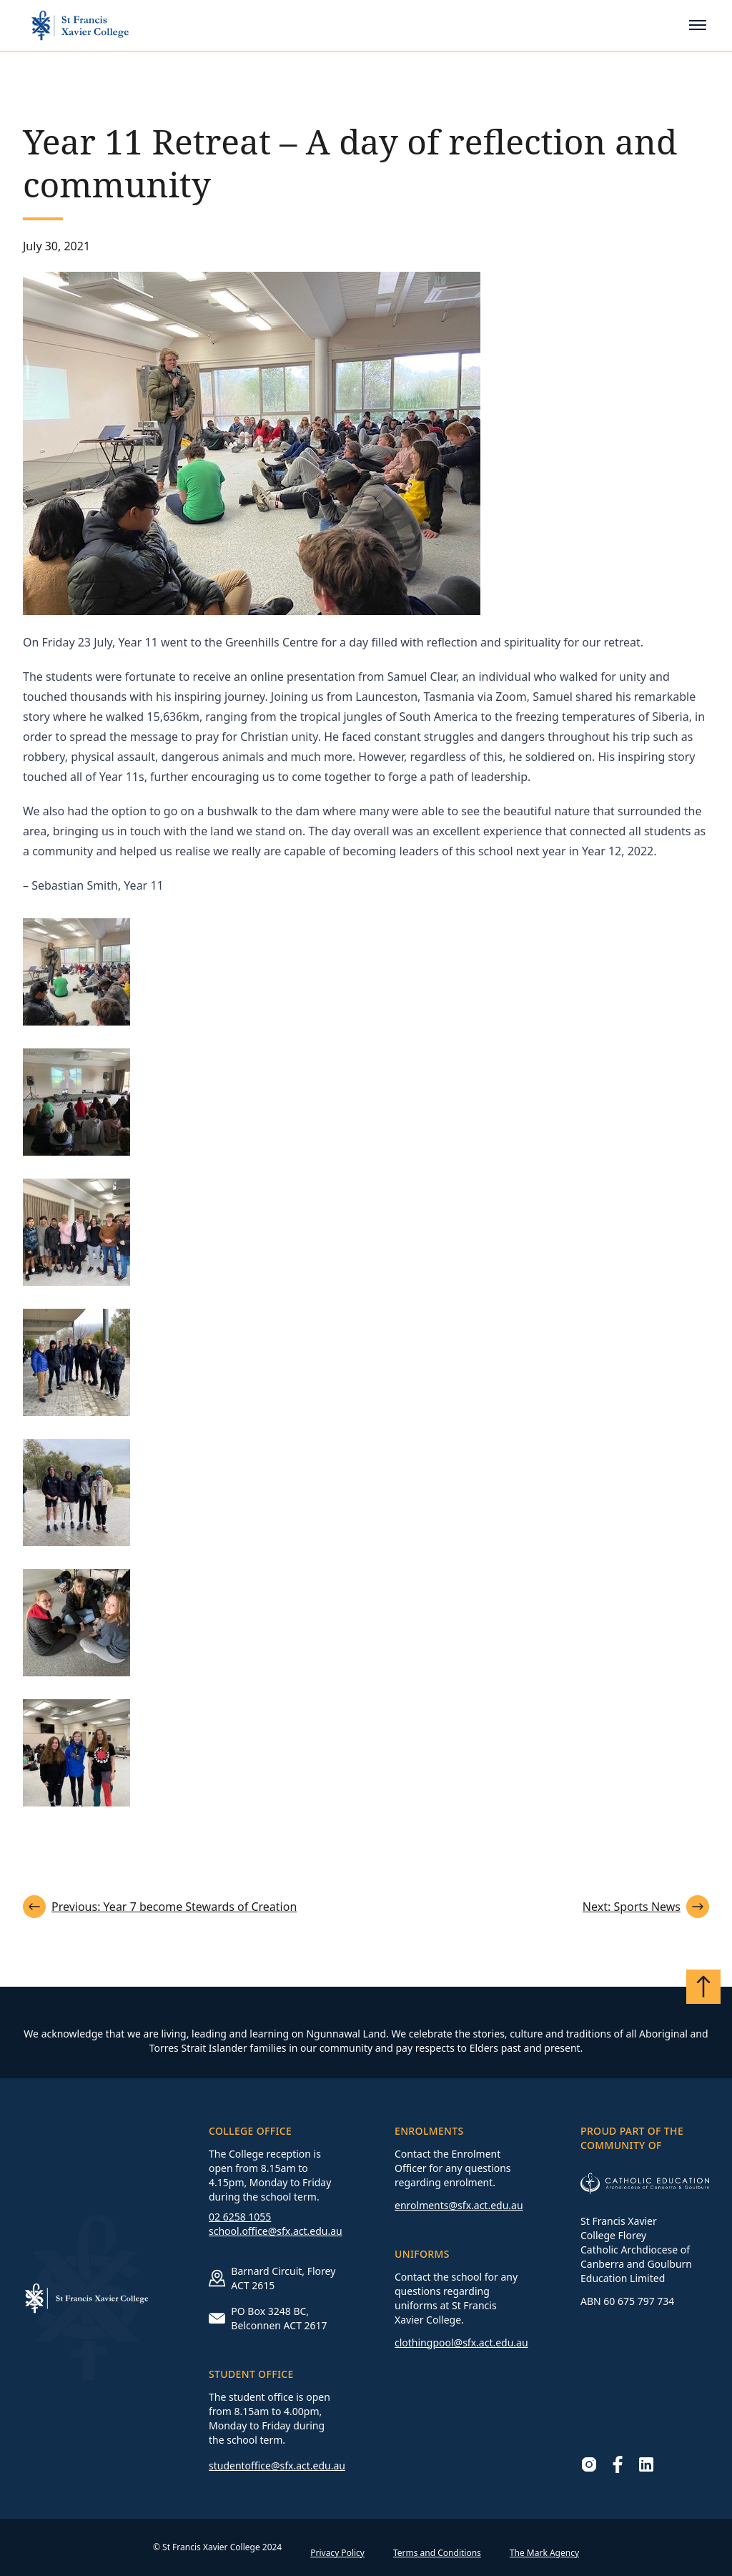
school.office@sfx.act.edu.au (275, 2231)
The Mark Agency (544, 2553)
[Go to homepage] (80, 25)
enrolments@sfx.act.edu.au (459, 2205)
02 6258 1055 (240, 2216)
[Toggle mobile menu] (697, 25)
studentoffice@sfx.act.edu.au (277, 2465)
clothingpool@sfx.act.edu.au (461, 2342)
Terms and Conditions (437, 2553)
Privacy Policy (337, 2553)
